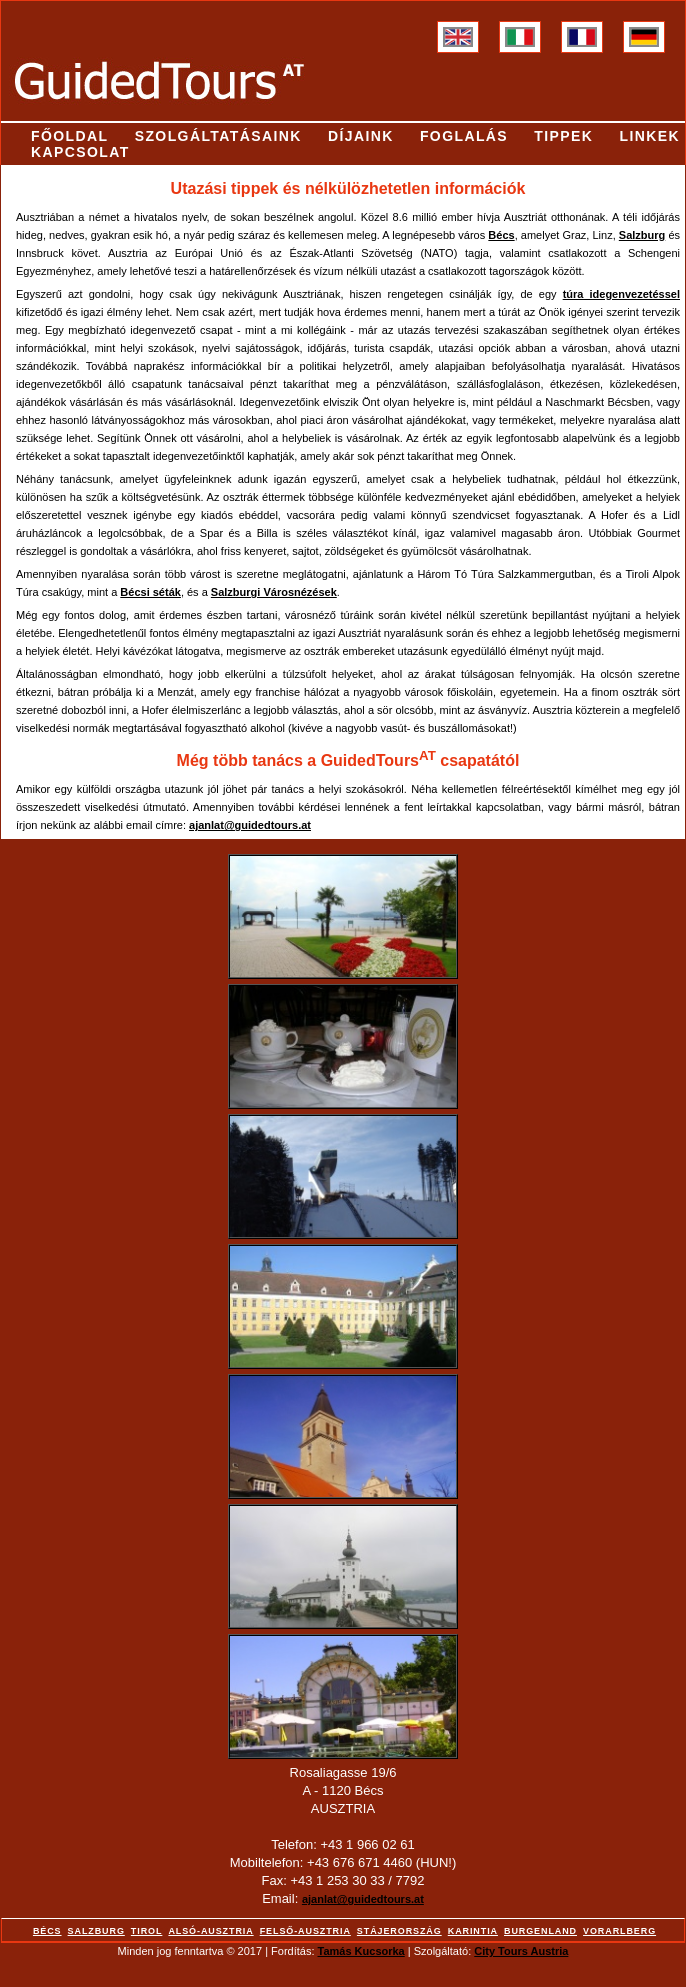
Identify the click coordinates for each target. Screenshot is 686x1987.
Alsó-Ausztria (210, 1931)
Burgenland (540, 1931)
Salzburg (642, 235)
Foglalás (464, 136)
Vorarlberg (619, 1931)
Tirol (147, 1931)
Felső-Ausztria (305, 1931)
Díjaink (361, 136)
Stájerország (399, 1931)
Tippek (563, 136)
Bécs (501, 235)
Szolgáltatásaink (218, 136)
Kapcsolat (80, 152)
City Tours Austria (521, 1951)
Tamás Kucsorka (361, 1951)
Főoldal (69, 136)
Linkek (649, 136)
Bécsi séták (150, 592)
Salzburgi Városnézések (274, 592)
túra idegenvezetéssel (621, 294)
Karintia (473, 1931)
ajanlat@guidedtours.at (363, 1899)
